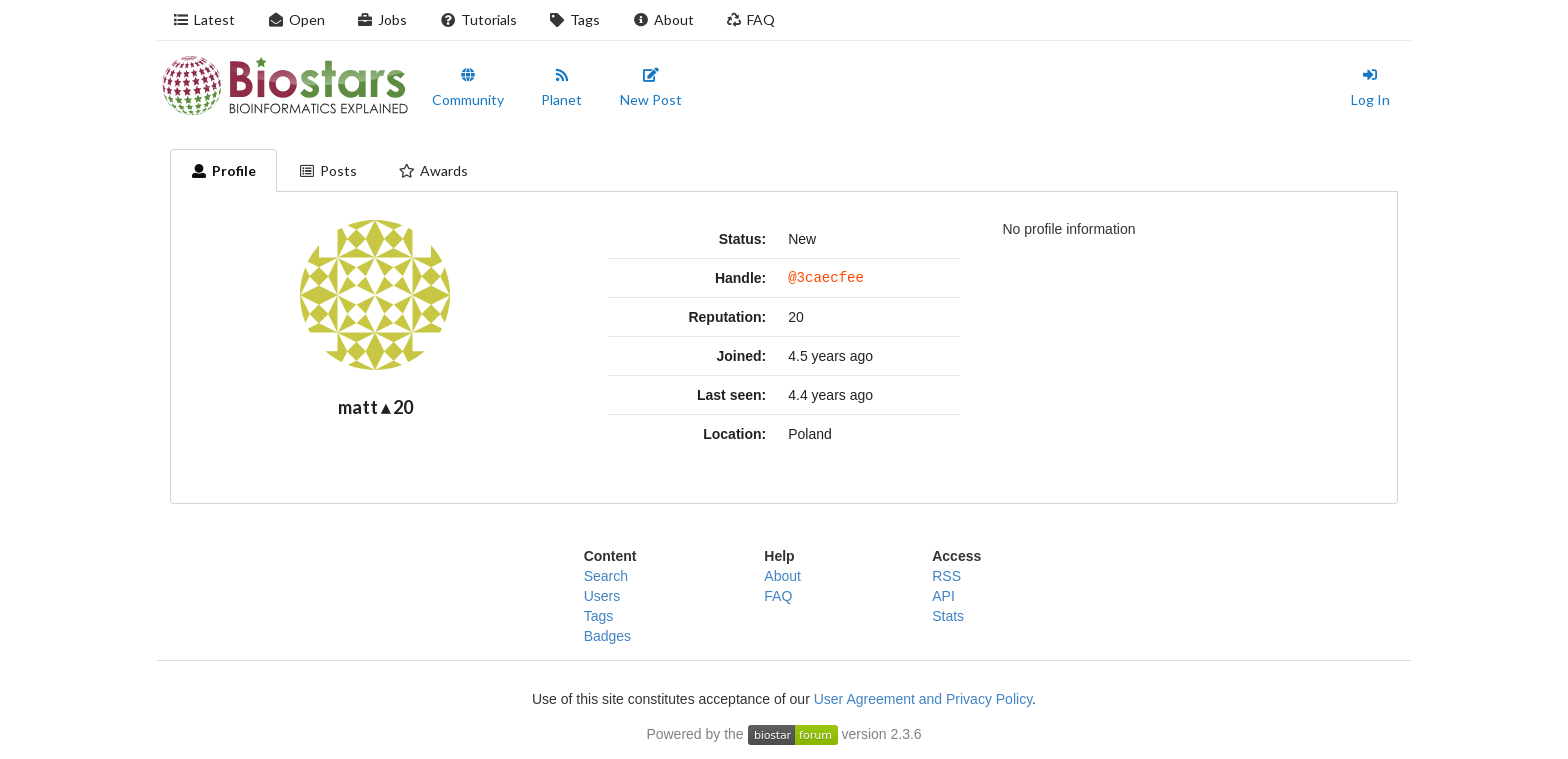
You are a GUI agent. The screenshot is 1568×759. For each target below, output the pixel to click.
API (943, 596)
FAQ (751, 19)
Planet (561, 88)
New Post (651, 88)
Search (606, 576)
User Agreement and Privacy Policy (923, 699)
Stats (948, 616)
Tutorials (478, 19)
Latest (204, 19)
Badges (607, 636)
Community (468, 88)
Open (296, 19)
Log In (1370, 88)
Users (602, 596)
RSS (946, 576)
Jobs (382, 19)
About (663, 19)
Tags (575, 19)
